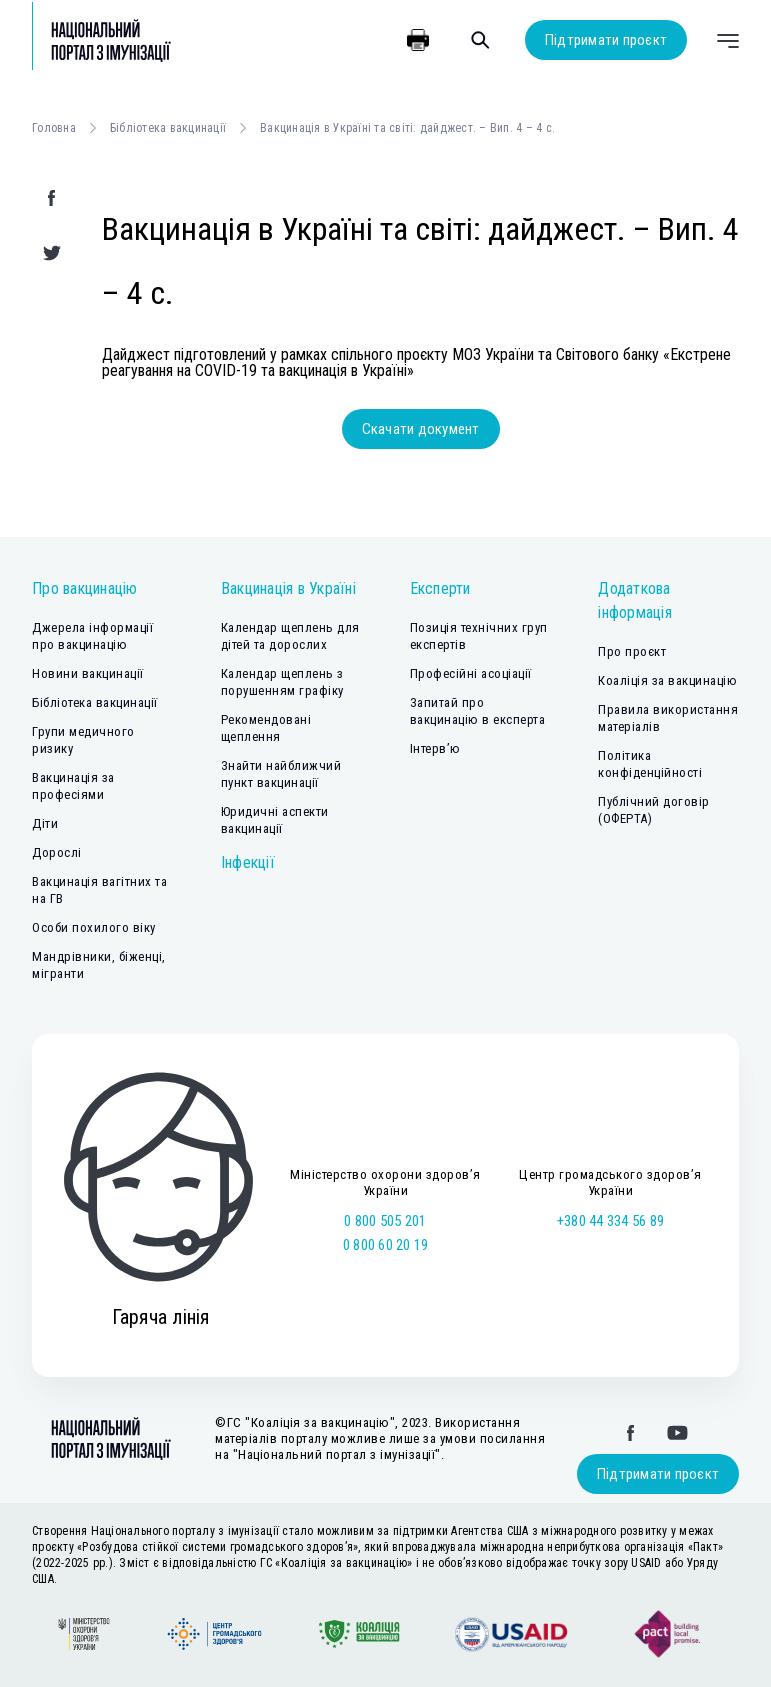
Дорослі (57, 852)
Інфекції (248, 862)
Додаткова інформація (635, 600)
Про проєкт (632, 651)
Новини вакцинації (88, 673)
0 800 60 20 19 (386, 1245)
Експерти (440, 588)
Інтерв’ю (435, 748)
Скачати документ (421, 429)
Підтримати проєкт (606, 40)
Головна (54, 128)
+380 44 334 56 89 (610, 1221)
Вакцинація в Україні (288, 588)
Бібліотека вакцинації (168, 128)
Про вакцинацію (85, 588)
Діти (45, 823)
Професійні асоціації (471, 673)
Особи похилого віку (94, 927)
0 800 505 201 (385, 1221)
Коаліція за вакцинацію (667, 680)
